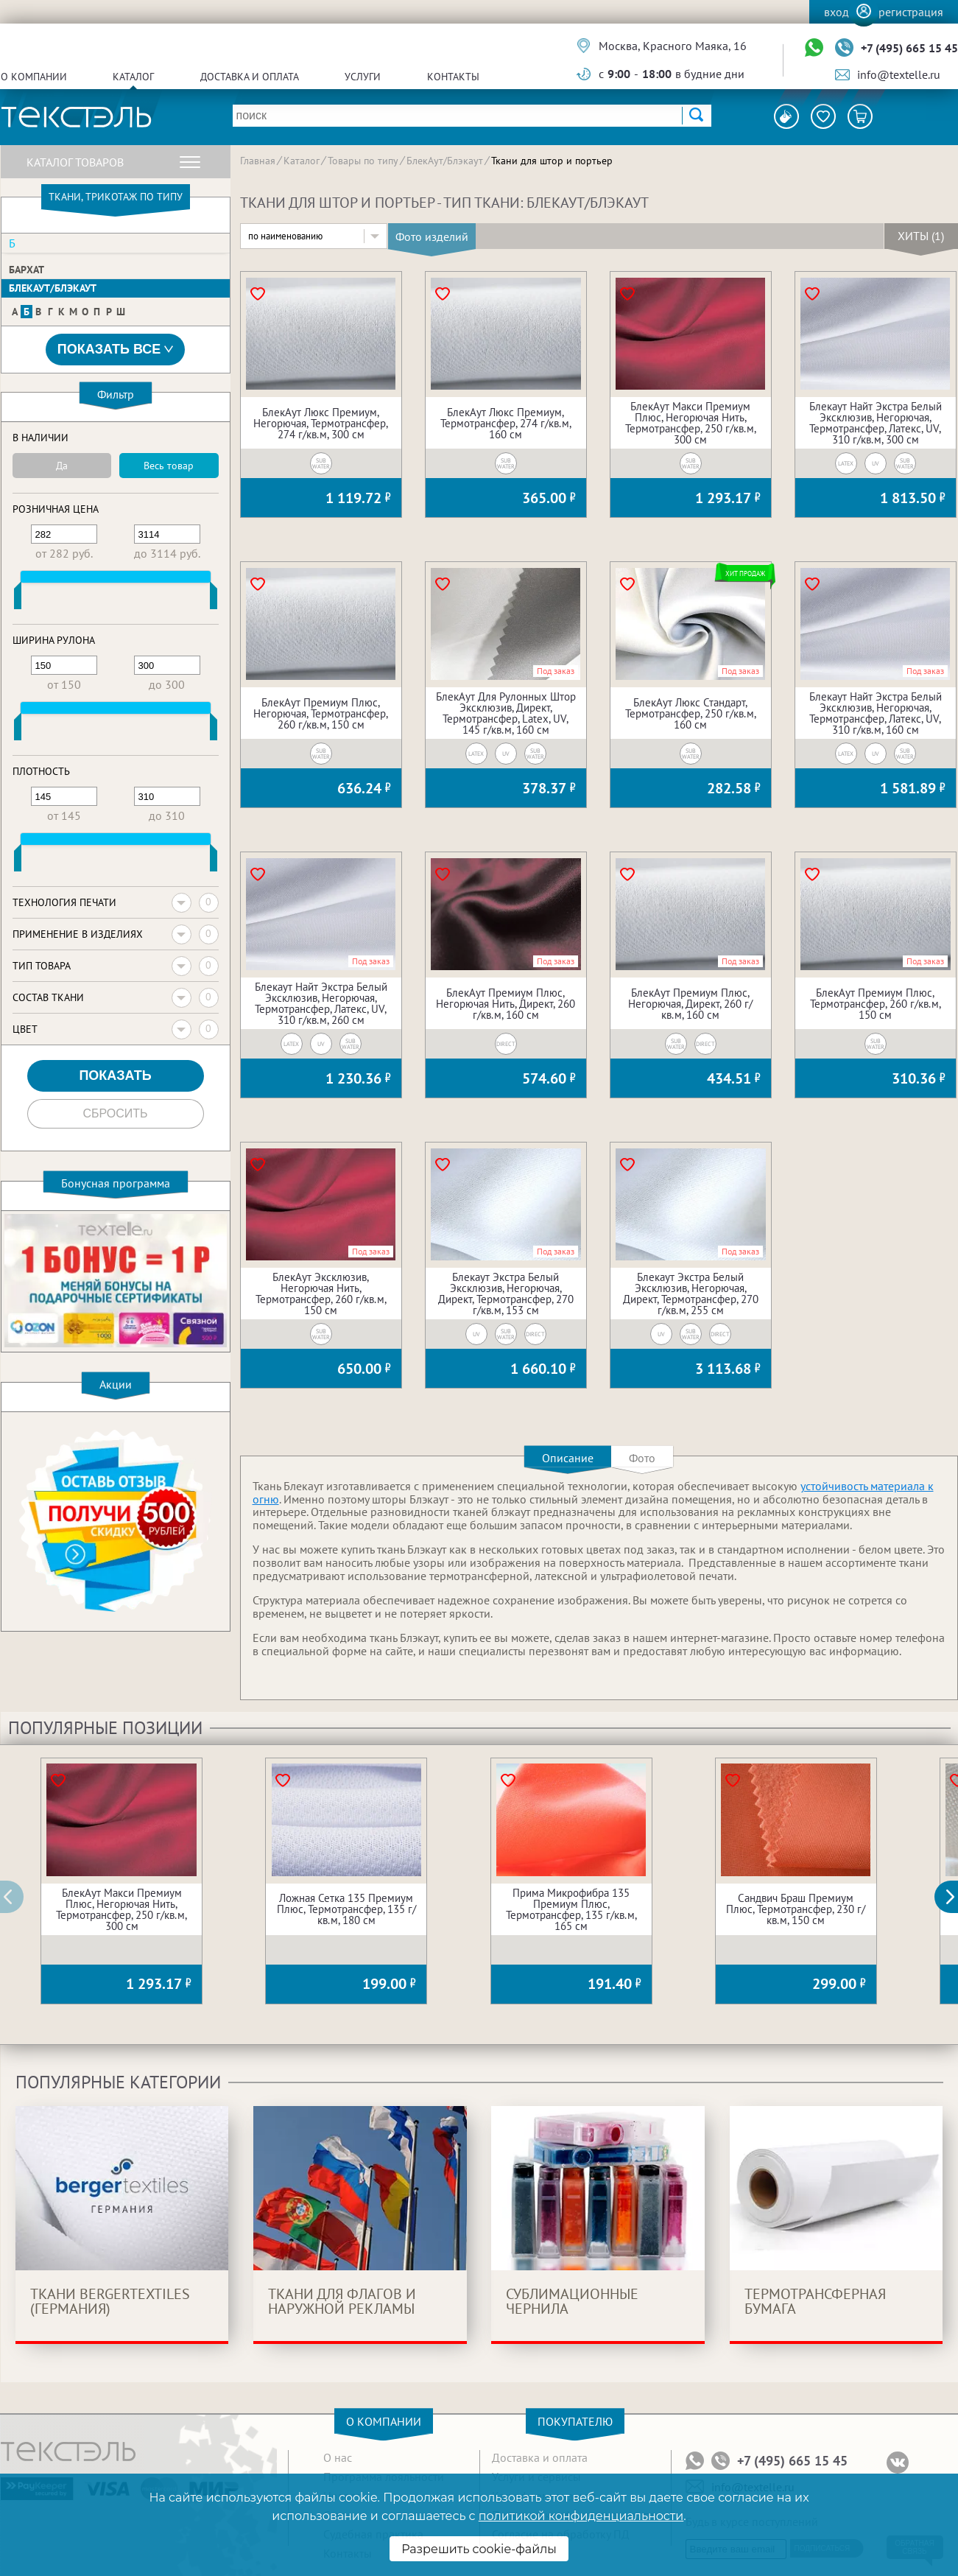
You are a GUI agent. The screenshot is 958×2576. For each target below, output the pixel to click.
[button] (954, 1897)
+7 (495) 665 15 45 (909, 48)
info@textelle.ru (898, 74)
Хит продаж (745, 573)
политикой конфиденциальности (581, 2516)
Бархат (26, 269)
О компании (34, 76)
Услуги (363, 76)
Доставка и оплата (249, 76)
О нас (337, 2457)
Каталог (133, 76)
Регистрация (910, 12)
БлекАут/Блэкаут (52, 288)
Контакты (453, 76)
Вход (836, 12)
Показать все (115, 349)
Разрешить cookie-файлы (479, 2549)
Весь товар (169, 465)
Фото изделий (431, 236)
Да (62, 465)
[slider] (17, 599)
